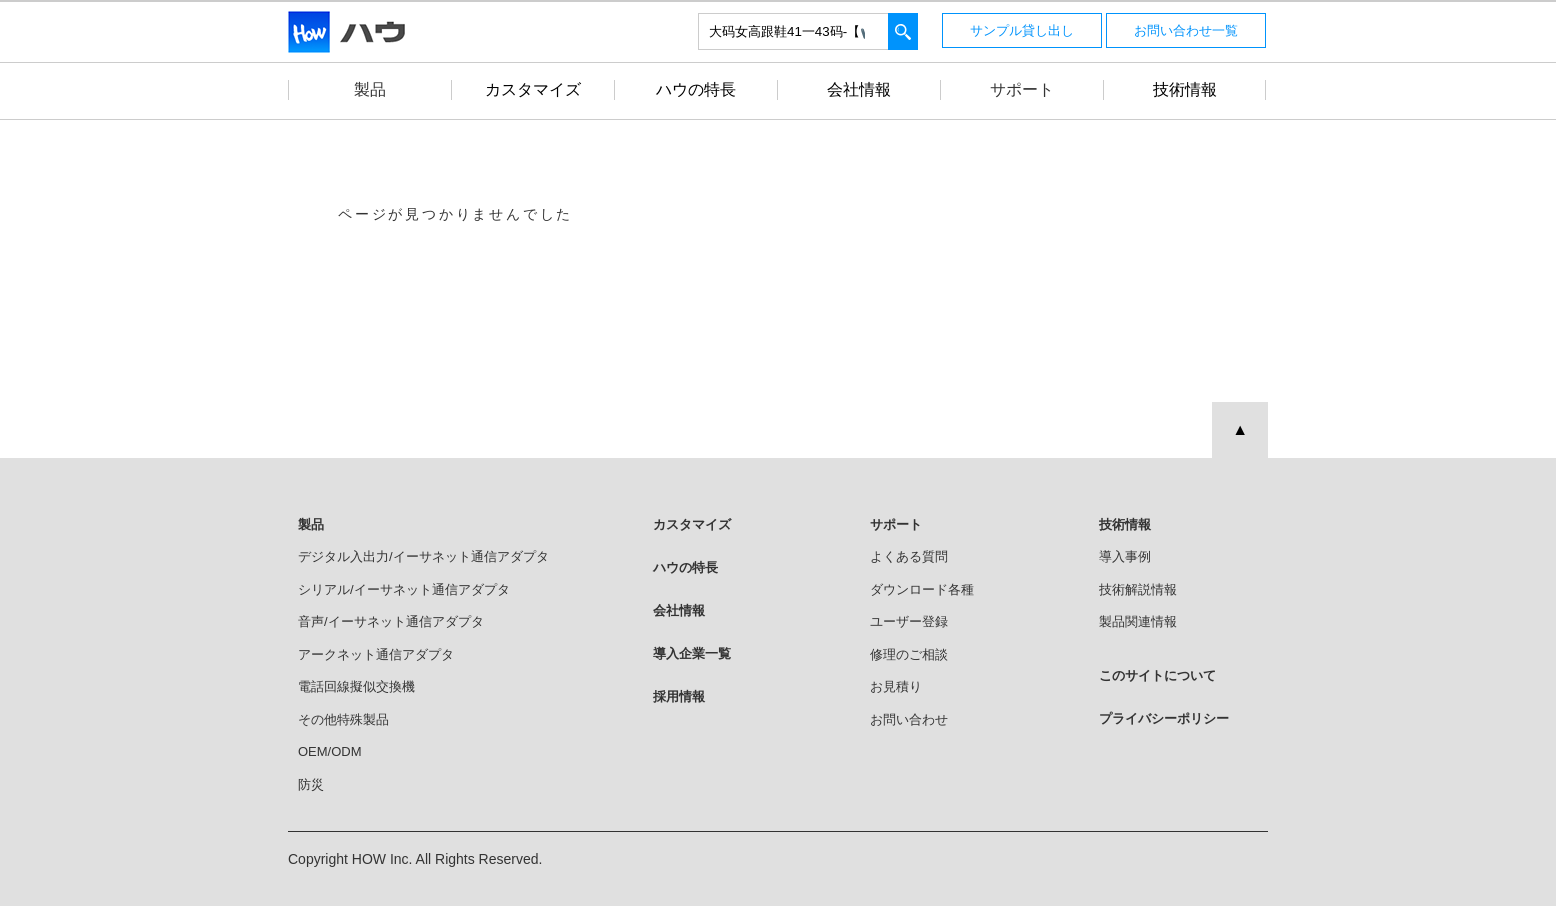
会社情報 (679, 610)
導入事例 (1125, 556)
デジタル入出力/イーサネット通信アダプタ (423, 556)
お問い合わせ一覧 (1186, 30)
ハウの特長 (685, 567)
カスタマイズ (692, 524)
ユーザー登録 (909, 621)
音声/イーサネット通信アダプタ (391, 621)
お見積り (896, 686)
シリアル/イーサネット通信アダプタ (404, 589)
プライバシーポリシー (1164, 718)
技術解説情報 (1138, 589)
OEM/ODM (330, 751)
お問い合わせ (909, 719)
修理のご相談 (909, 654)
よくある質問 (909, 556)
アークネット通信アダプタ (376, 654)
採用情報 (679, 696)
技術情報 (1125, 524)
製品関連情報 (1138, 621)
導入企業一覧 (692, 653)
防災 (311, 784)
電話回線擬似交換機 (356, 686)
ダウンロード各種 (922, 589)
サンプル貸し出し (1022, 30)
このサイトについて (1157, 675)
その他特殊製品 (343, 719)
